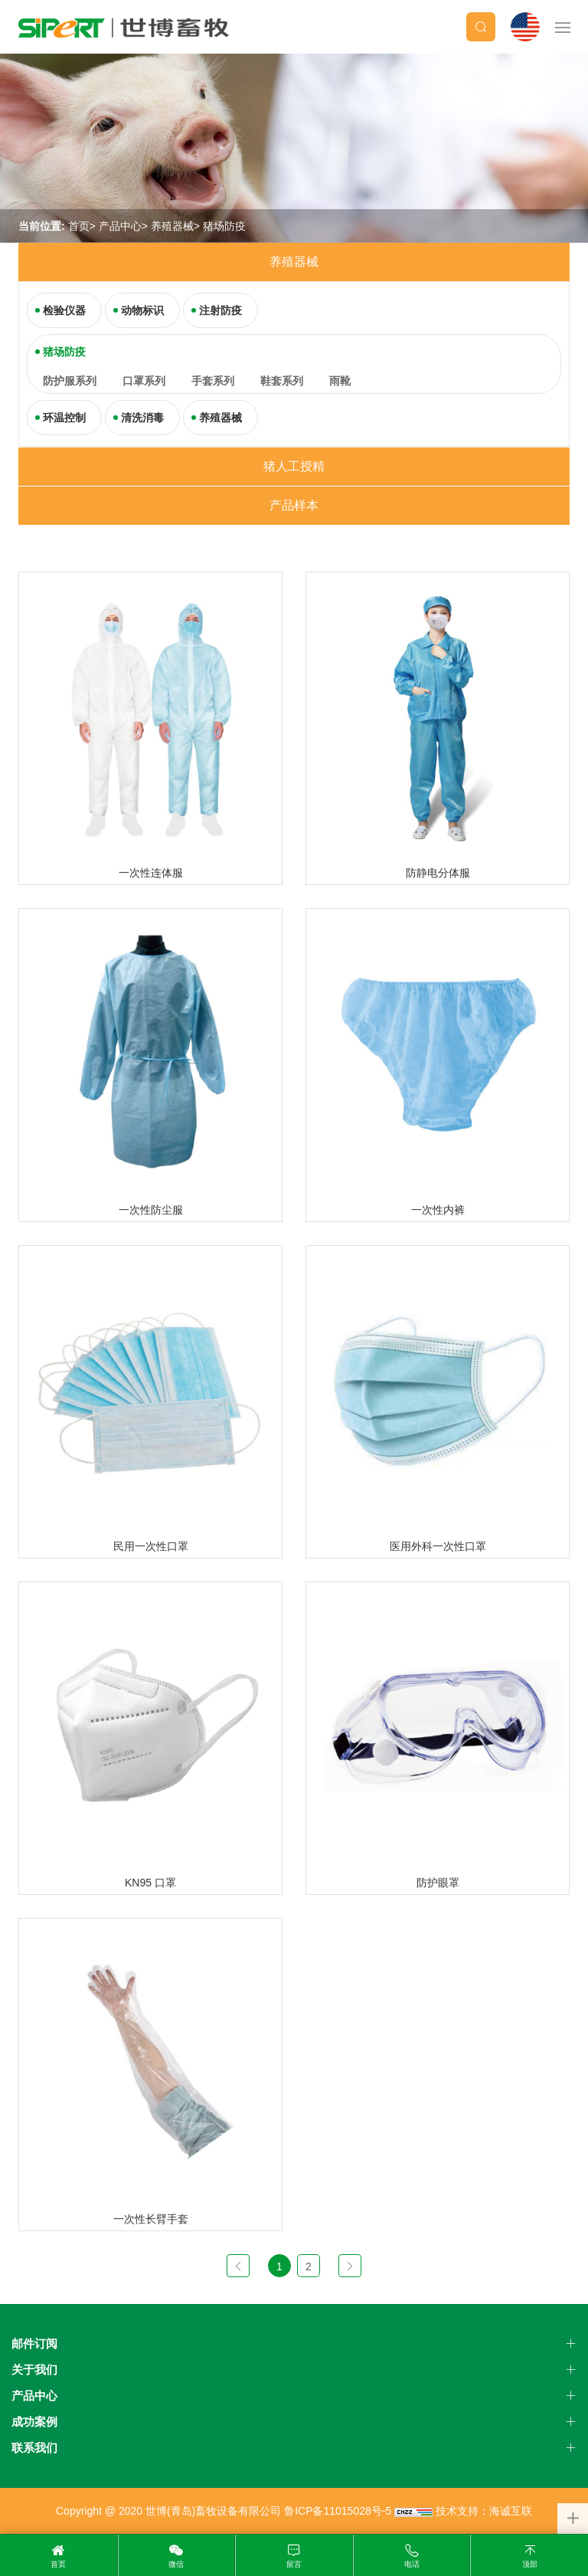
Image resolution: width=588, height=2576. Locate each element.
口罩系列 (143, 381)
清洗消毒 (142, 417)
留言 (294, 2564)
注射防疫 (220, 310)
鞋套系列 (281, 381)
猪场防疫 (224, 226)
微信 (176, 2564)
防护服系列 (69, 381)
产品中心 (120, 226)
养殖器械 (172, 226)
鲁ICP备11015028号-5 (337, 2511)
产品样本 (294, 505)
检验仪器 (64, 310)
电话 (412, 2564)
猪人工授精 (294, 466)
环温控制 (64, 417)
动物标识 (142, 310)
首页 (79, 226)
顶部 (529, 2564)
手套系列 (212, 381)
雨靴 (340, 381)
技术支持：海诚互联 (484, 2511)
